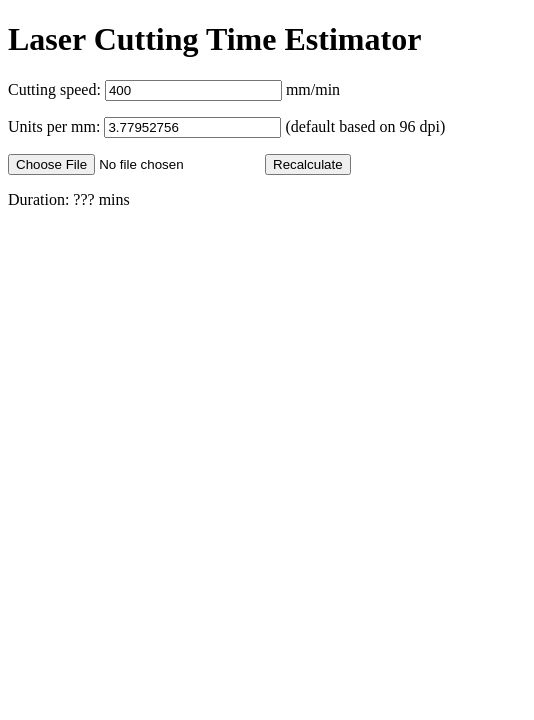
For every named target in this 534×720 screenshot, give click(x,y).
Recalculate (308, 164)
